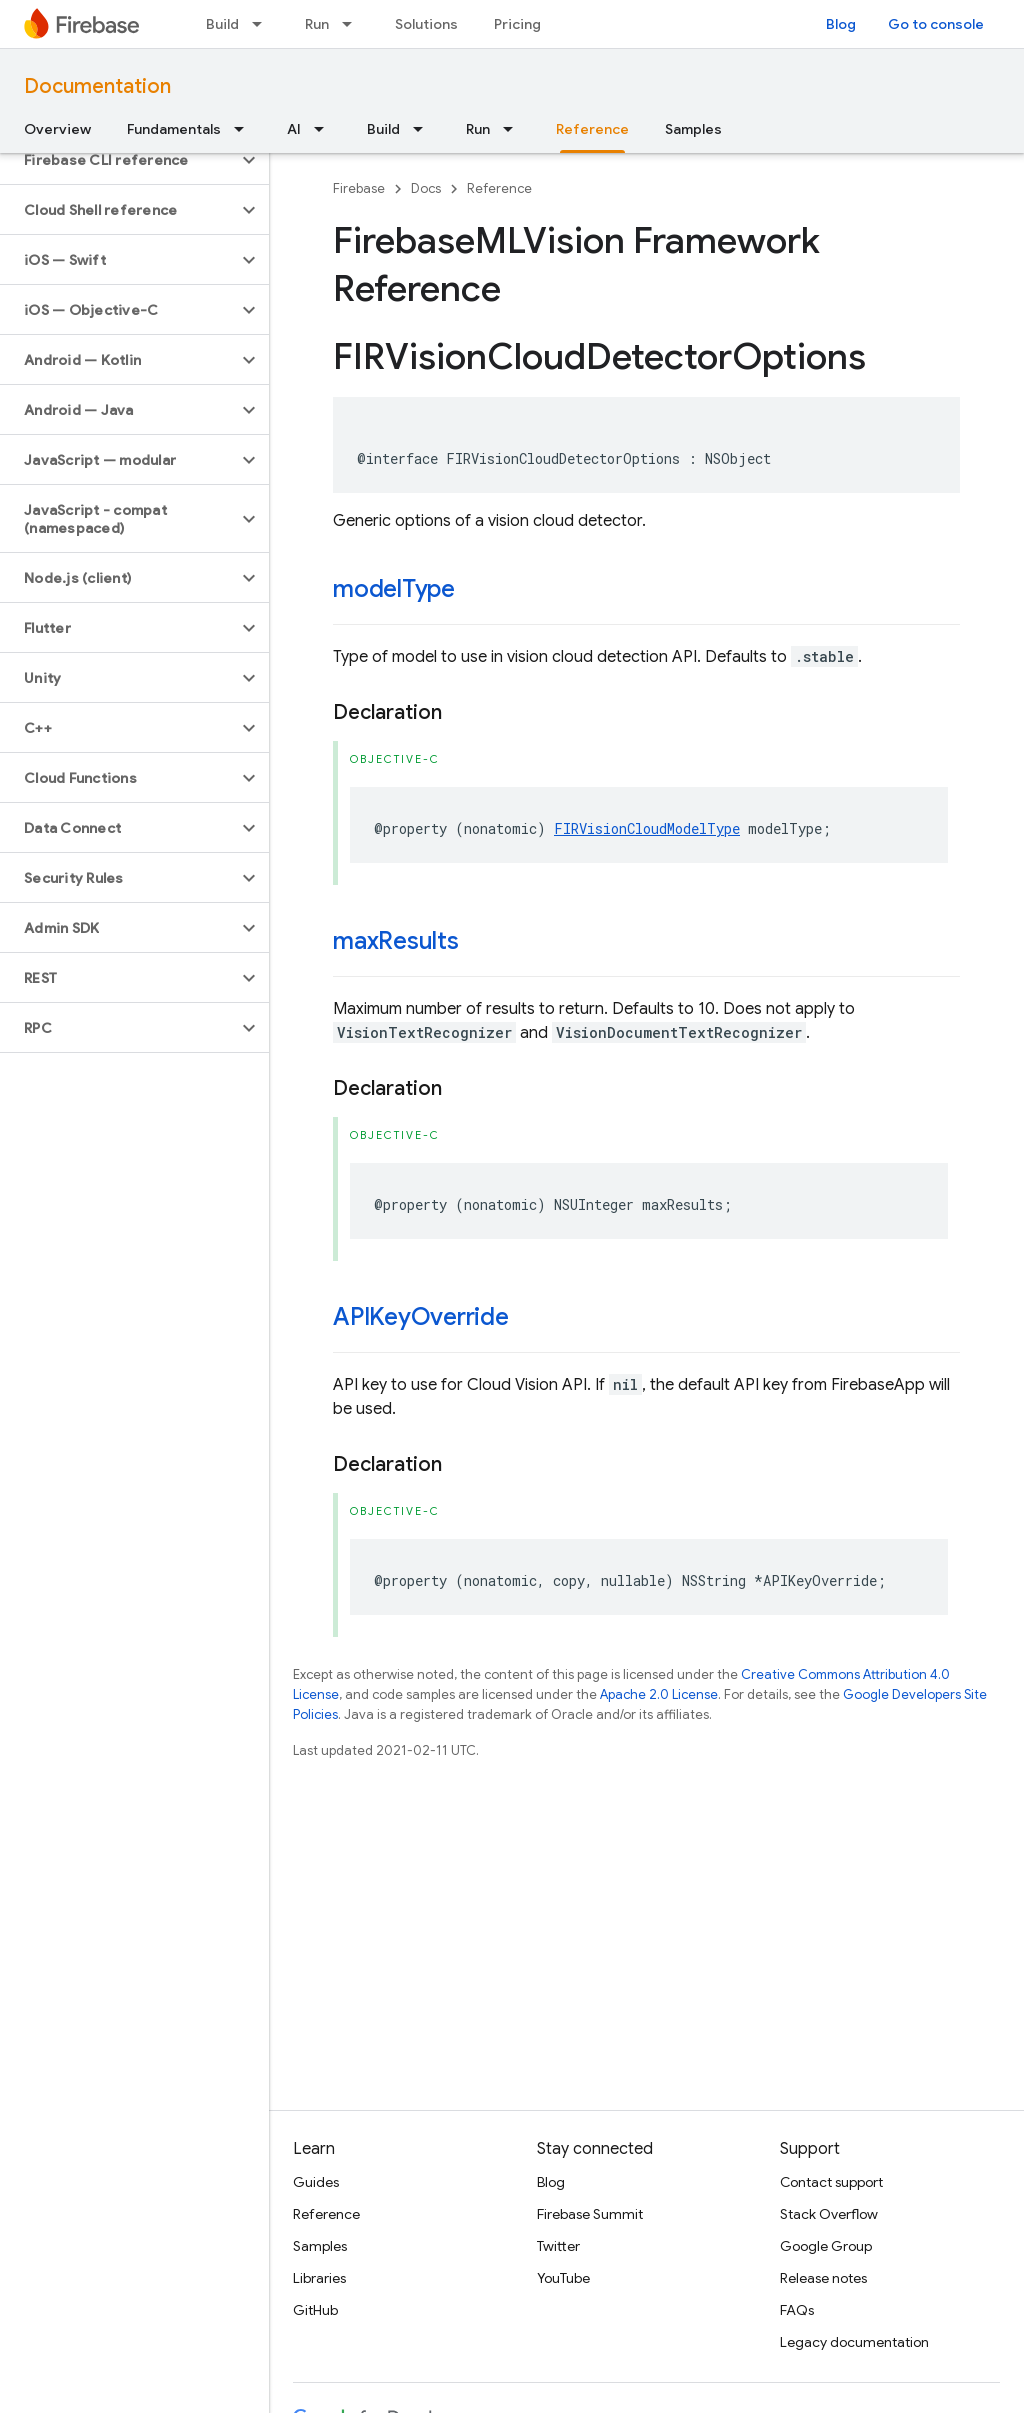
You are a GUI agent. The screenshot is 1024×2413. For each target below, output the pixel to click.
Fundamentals (174, 129)
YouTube (563, 2278)
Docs (426, 188)
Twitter (558, 2246)
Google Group (826, 2246)
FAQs (797, 2310)
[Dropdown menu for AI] (325, 129)
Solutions (426, 24)
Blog (841, 24)
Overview (57, 129)
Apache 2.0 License (659, 1694)
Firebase (359, 188)
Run (317, 24)
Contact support (831, 2182)
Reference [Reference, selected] (592, 129)
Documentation (97, 86)
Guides (316, 2182)
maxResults (396, 941)
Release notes (823, 2278)
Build (222, 24)
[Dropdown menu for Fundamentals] (245, 129)
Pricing (517, 24)
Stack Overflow (829, 2214)
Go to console (936, 24)
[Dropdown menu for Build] (263, 24)
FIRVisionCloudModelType (647, 828)
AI (294, 129)
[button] (118, 160)
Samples (693, 129)
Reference (499, 188)
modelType (394, 589)
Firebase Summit (590, 2214)
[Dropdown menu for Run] (353, 24)
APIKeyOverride (421, 1317)
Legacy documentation (854, 2342)
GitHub (315, 2310)
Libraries (319, 2278)
